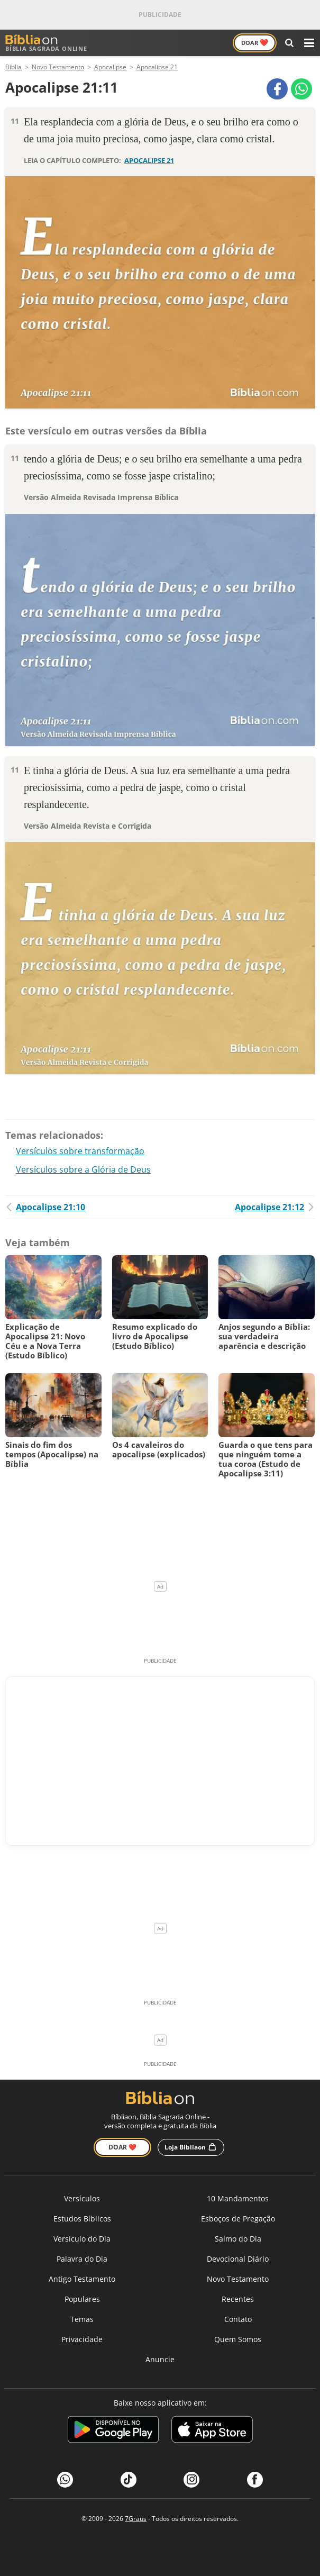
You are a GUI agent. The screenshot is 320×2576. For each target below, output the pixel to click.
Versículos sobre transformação (80, 1151)
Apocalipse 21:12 (275, 1207)
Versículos (82, 2198)
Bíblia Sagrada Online (46, 43)
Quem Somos (237, 2339)
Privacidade (82, 2339)
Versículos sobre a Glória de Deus (83, 1169)
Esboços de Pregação (238, 2219)
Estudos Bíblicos (82, 2219)
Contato (238, 2319)
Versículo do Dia (82, 2239)
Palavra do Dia (82, 2259)
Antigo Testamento (82, 2279)
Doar (254, 42)
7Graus (136, 2518)
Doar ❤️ (122, 2147)
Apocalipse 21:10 (45, 1207)
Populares (82, 2299)
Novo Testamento (238, 2279)
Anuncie (160, 2359)
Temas (82, 2319)
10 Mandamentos (238, 2198)
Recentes (238, 2299)
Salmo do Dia (238, 2239)
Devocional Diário (238, 2259)
